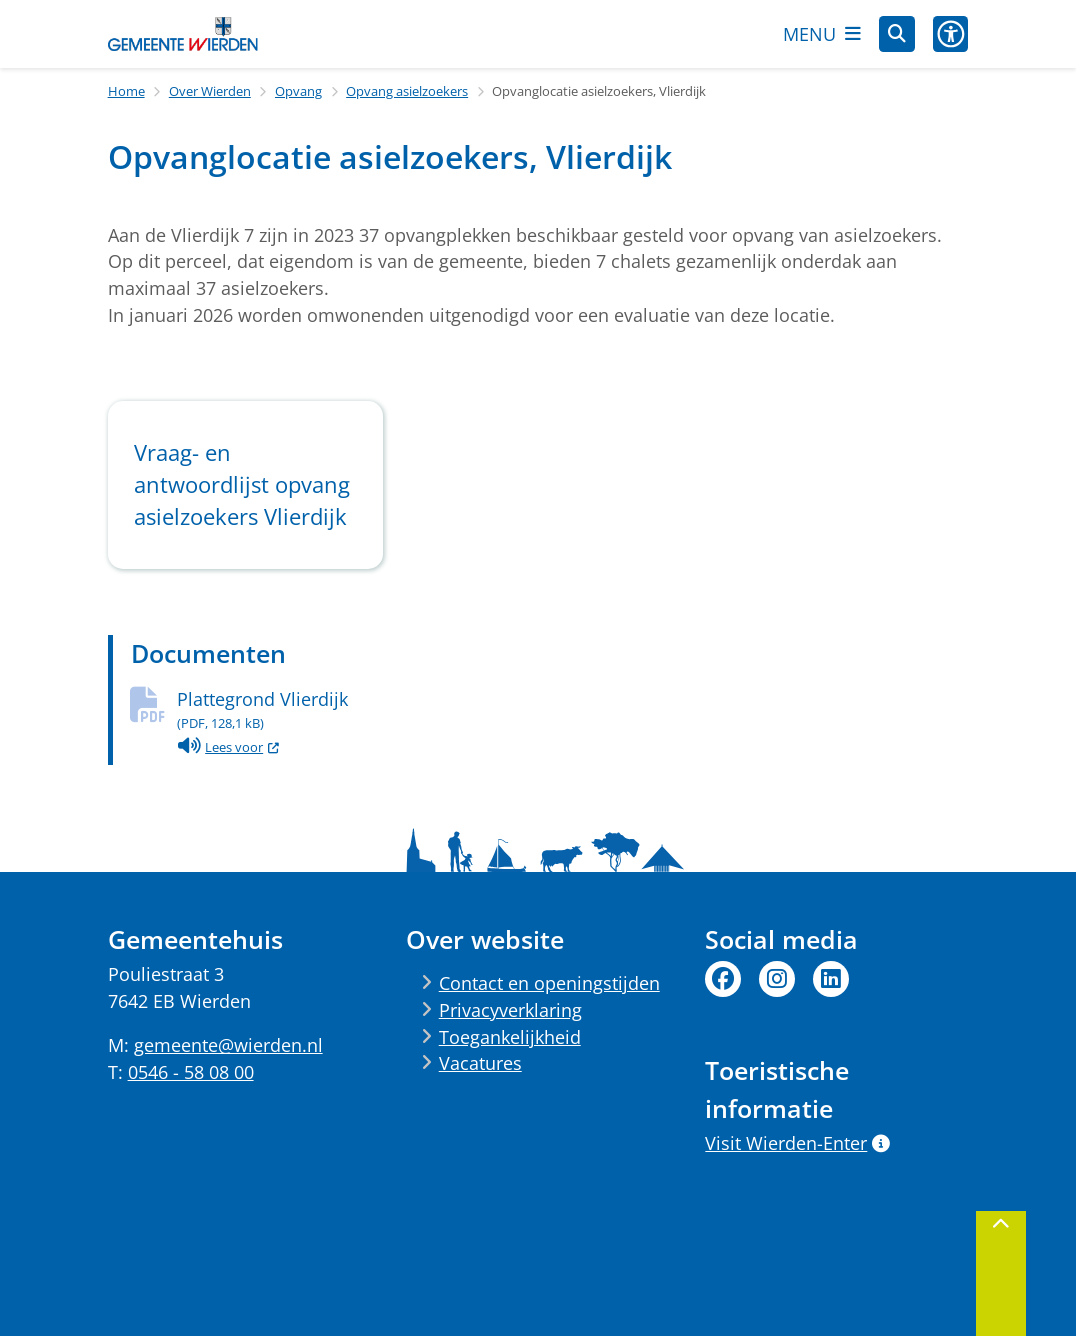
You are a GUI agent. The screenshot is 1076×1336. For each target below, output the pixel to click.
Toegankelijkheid (510, 1037)
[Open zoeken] (897, 34)
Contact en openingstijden (549, 983)
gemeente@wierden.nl (228, 1045)
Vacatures (480, 1063)
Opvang (298, 91)
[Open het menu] (822, 34)
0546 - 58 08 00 (191, 1072)
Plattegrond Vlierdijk (573, 710)
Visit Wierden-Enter (797, 1143)
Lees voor (229, 746)
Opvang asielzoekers (407, 91)
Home (126, 91)
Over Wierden (210, 91)
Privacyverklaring (510, 1010)
